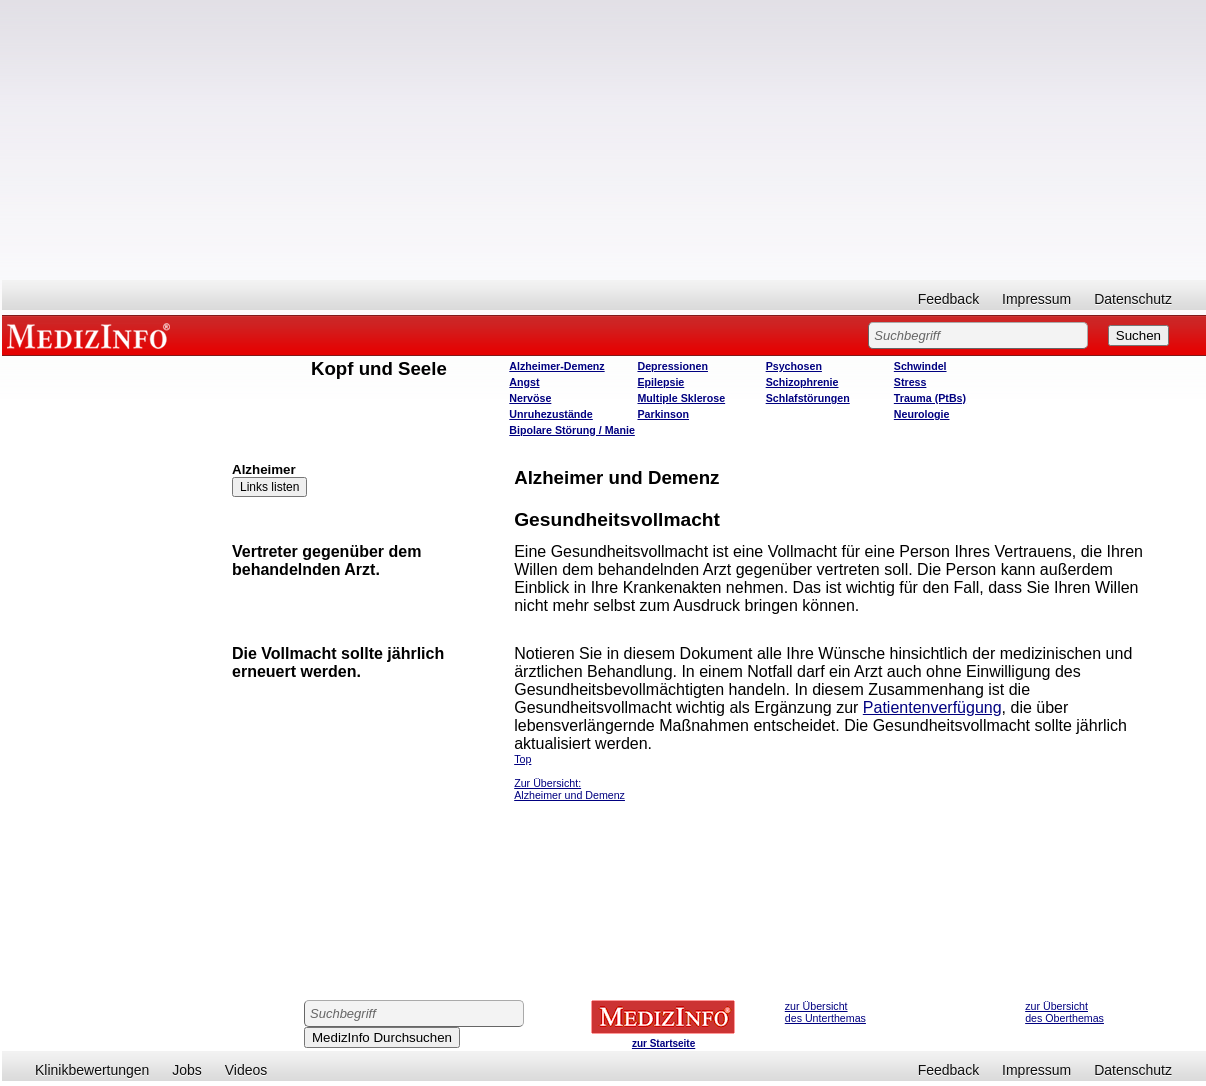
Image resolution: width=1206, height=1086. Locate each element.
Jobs (187, 1070)
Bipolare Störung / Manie (572, 430)
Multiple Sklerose (681, 398)
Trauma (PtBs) (930, 398)
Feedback (948, 299)
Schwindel (920, 366)
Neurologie (922, 414)
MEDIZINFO (92, 335)
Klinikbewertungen (92, 1070)
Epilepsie (660, 382)
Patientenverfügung (932, 707)
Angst (524, 382)
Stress (910, 382)
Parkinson (663, 414)
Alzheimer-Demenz (556, 366)
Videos (246, 1070)
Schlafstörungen (808, 398)
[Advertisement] (604, 140)
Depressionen (672, 366)
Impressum (1036, 299)
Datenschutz (1133, 299)
